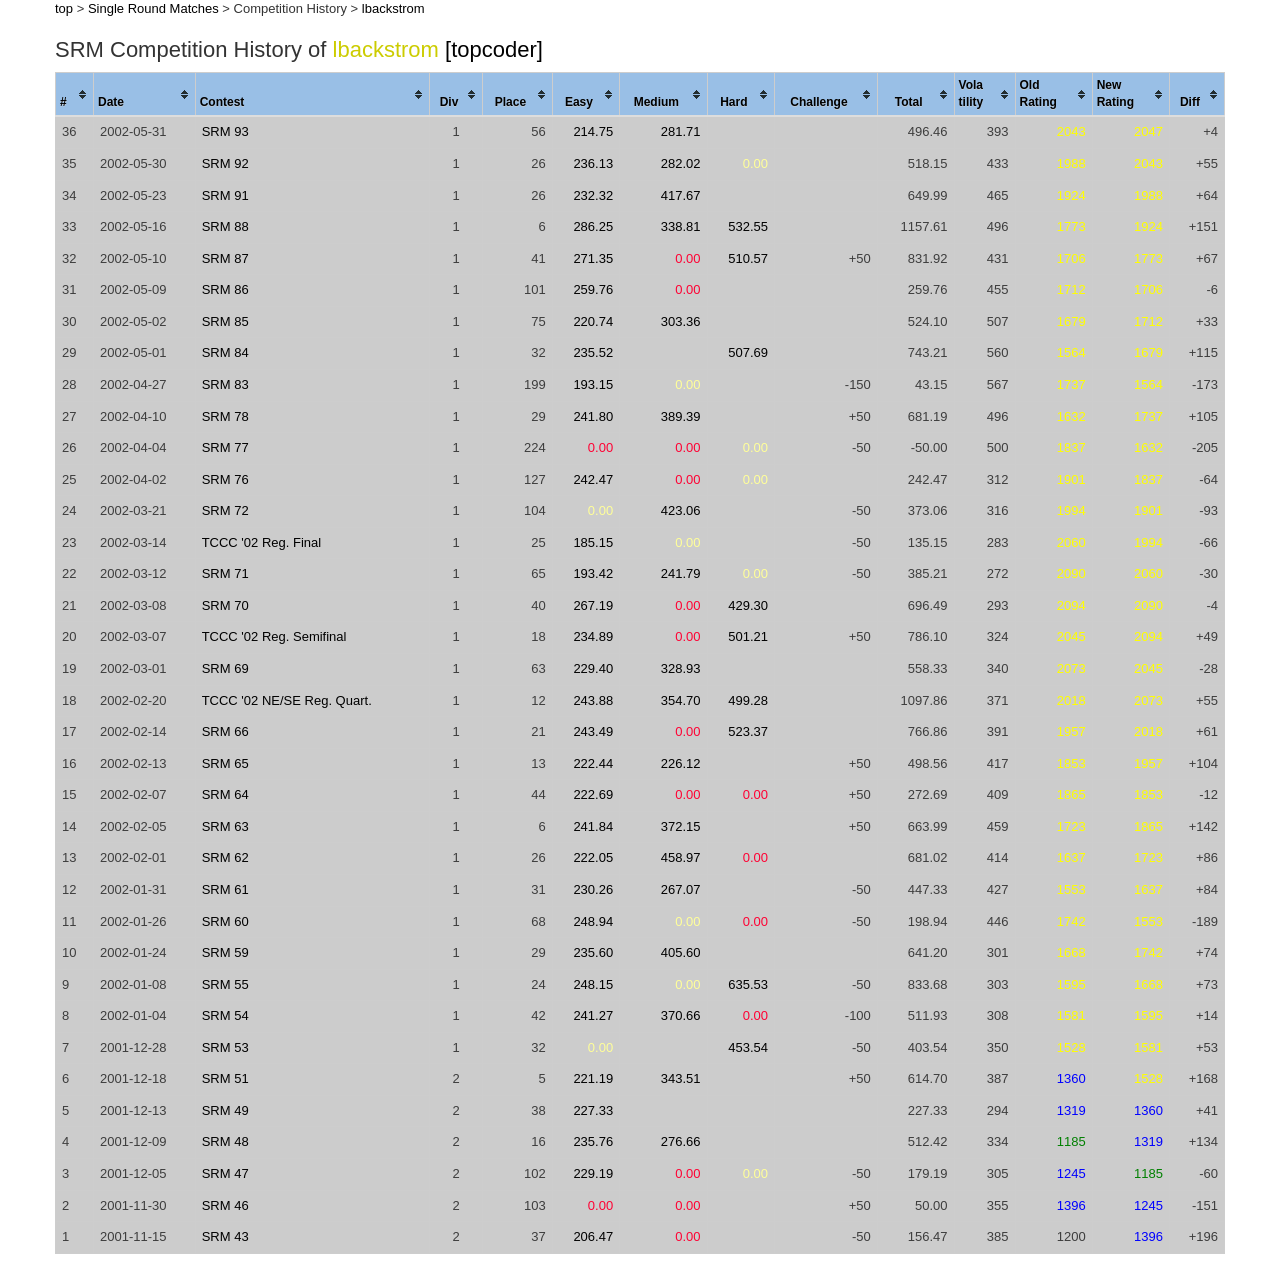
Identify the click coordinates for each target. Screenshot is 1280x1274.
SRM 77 (225, 447)
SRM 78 (225, 416)
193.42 (593, 573)
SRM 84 (225, 352)
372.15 (681, 826)
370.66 (681, 1015)
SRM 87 (225, 258)
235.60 (593, 952)
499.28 (748, 700)
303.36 (681, 321)
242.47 (593, 479)
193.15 (593, 384)
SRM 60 (225, 921)
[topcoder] (494, 49)
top (64, 8)
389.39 (681, 416)
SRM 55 (225, 984)
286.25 (593, 226)
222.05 (593, 857)
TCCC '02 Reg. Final (262, 542)
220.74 (593, 321)
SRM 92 (225, 163)
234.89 (593, 636)
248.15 (593, 984)
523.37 (748, 731)
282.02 (681, 163)
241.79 (681, 573)
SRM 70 (225, 605)
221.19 (593, 1078)
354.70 (681, 700)
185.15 (593, 542)
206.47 (593, 1236)
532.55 (748, 226)
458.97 (681, 857)
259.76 (593, 289)
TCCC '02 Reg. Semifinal (274, 636)
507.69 (748, 352)
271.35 (593, 258)
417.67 (681, 195)
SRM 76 (225, 479)
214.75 (593, 131)
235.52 (593, 352)
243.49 (593, 731)
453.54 (748, 1047)
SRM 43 (225, 1236)
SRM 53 (225, 1047)
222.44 (593, 763)
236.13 (593, 163)
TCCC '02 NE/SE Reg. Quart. (287, 700)
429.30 (748, 605)
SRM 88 (225, 226)
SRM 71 (225, 573)
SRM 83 (225, 384)
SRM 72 (225, 510)
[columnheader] (75, 95)
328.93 (681, 668)
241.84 (593, 826)
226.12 (681, 763)
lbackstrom (393, 8)
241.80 (593, 416)
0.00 (755, 163)
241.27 (593, 1015)
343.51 (681, 1078)
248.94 (593, 921)
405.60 (681, 952)
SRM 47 (225, 1173)
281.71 (681, 131)
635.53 (748, 984)
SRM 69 (225, 668)
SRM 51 (225, 1078)
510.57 (748, 258)
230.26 (593, 889)
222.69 (593, 794)
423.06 (681, 510)
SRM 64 (225, 794)
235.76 (593, 1141)
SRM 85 (225, 321)
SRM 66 (225, 731)
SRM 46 (225, 1205)
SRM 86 (225, 289)
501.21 (748, 636)
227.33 (593, 1110)
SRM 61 (225, 889)
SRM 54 (225, 1015)
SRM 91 (225, 195)
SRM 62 (225, 857)
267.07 (681, 889)
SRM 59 (225, 952)
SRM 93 (225, 131)
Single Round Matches (153, 8)
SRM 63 (225, 826)
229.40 (593, 668)
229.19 (593, 1173)
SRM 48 (225, 1141)
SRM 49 (225, 1110)
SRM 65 (225, 763)
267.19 (593, 605)
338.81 (681, 226)
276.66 (681, 1141)
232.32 (593, 195)
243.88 (593, 700)
